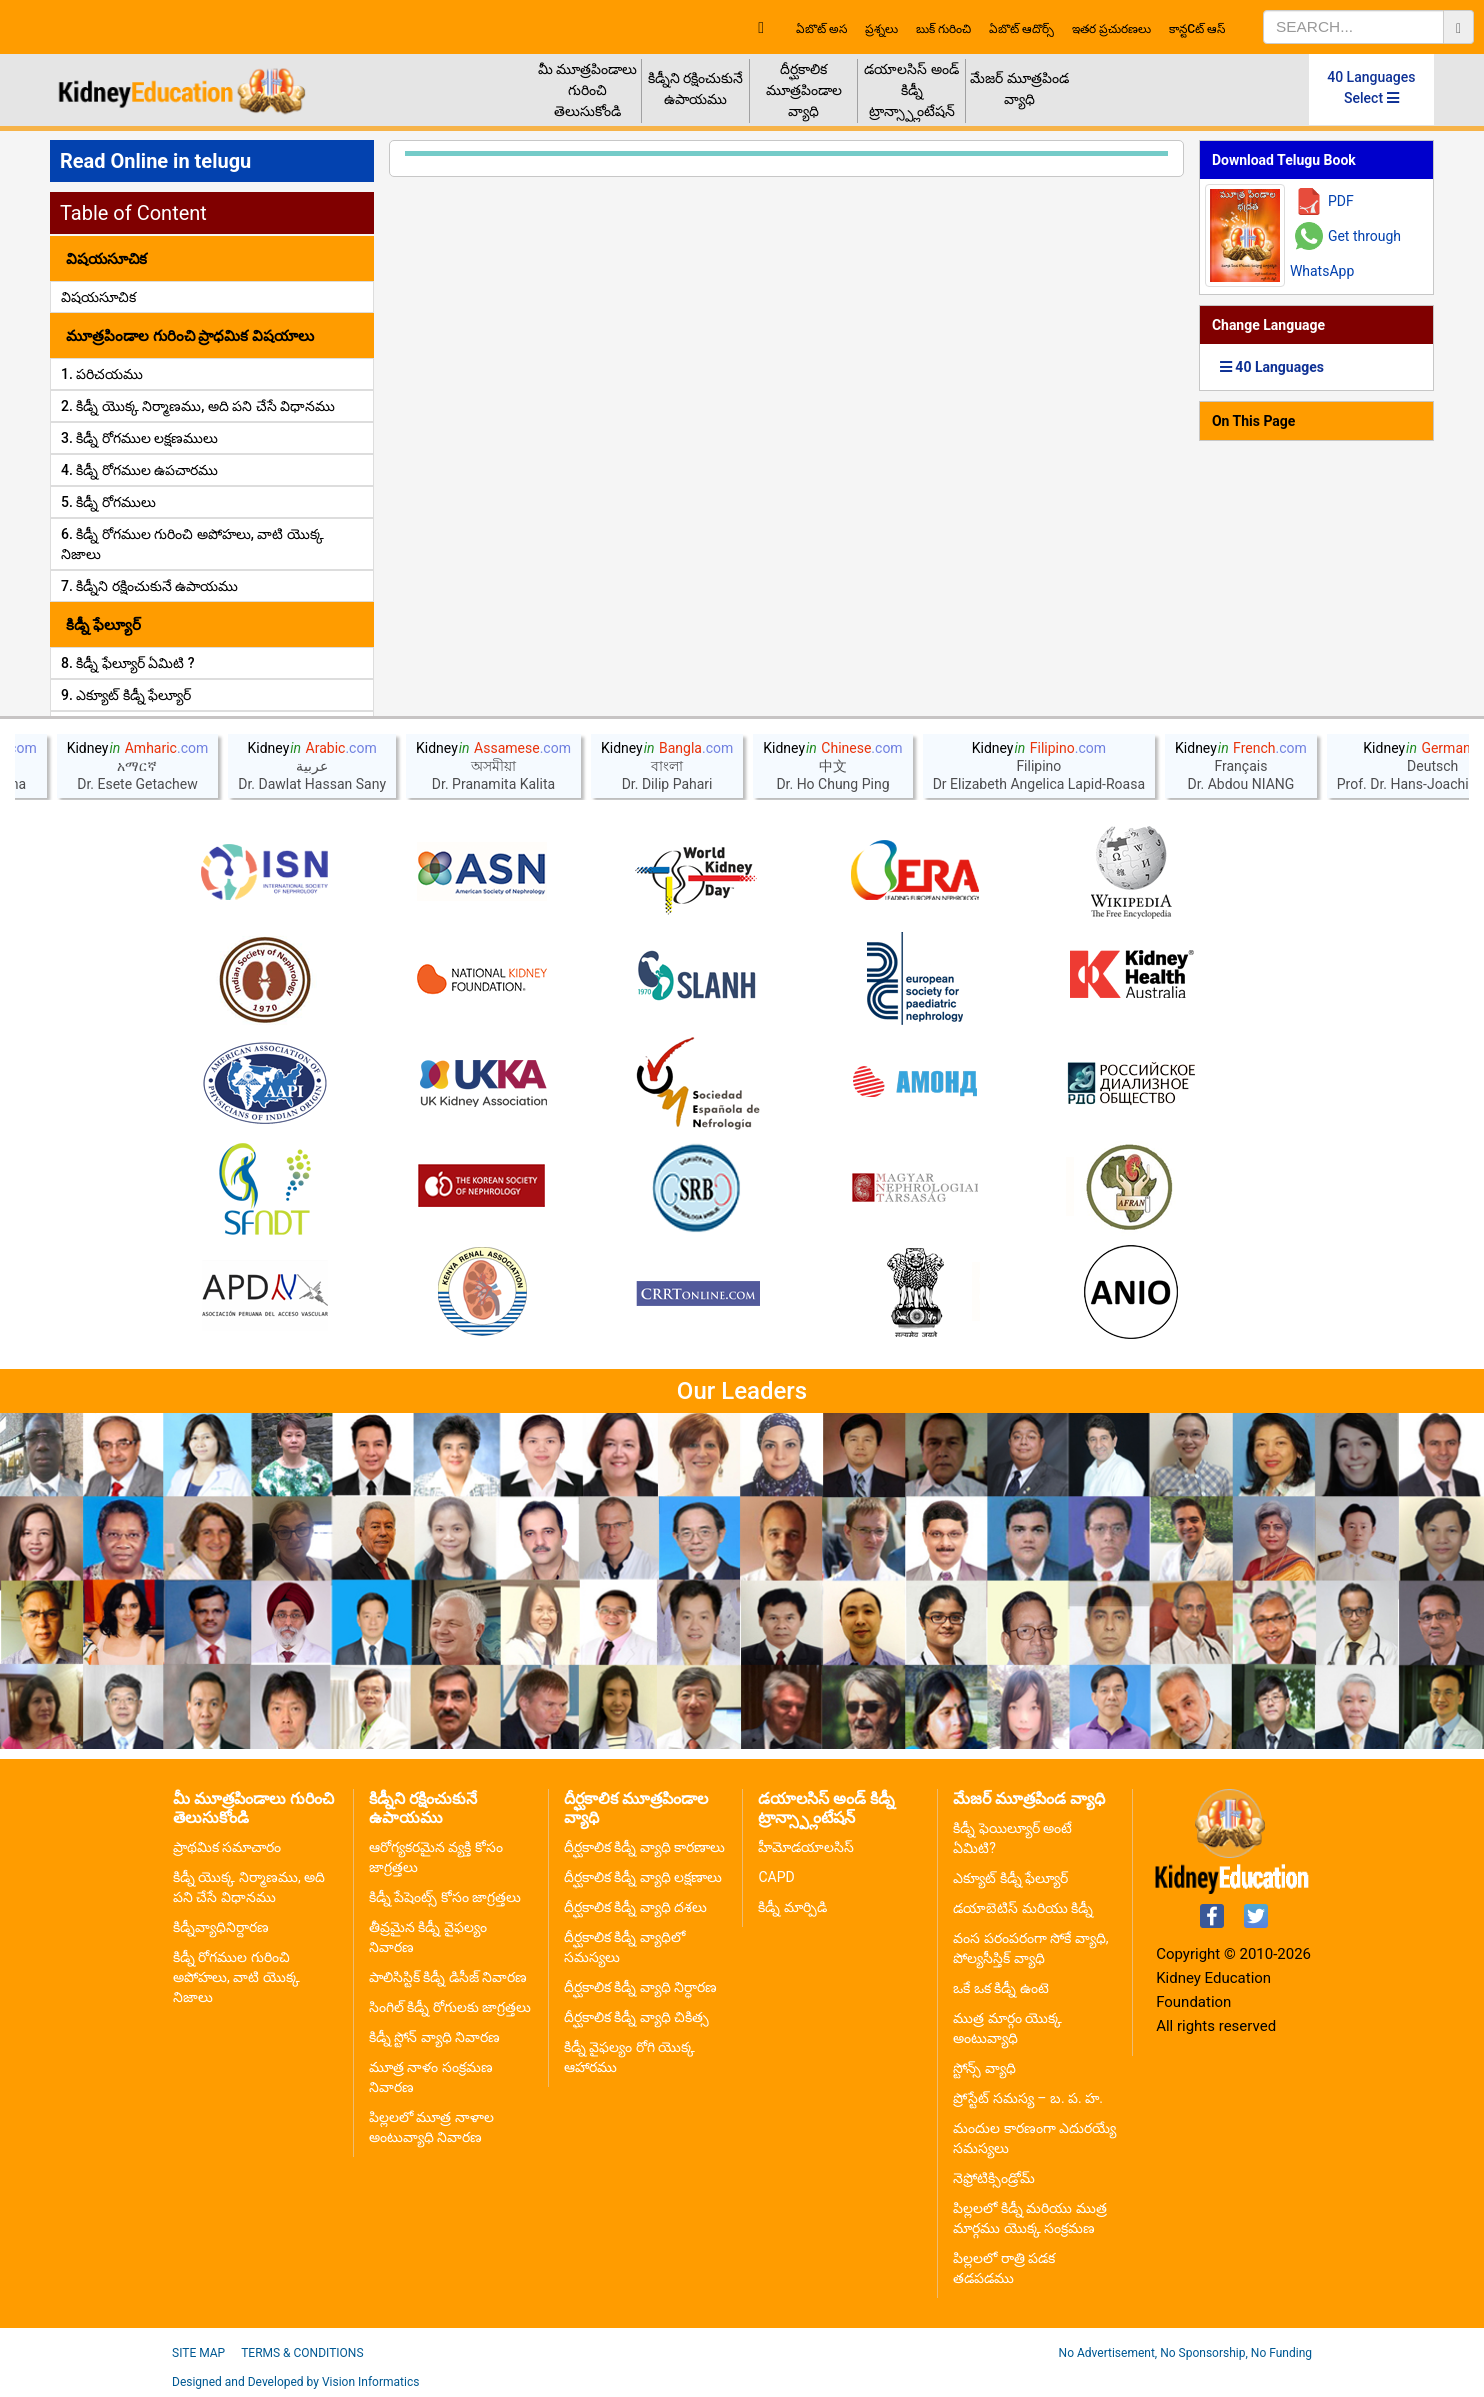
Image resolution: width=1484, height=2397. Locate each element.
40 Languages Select (1371, 87)
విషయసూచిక (98, 297)
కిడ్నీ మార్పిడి (792, 1907)
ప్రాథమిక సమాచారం (227, 1847)
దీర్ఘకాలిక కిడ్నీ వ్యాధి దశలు (635, 1907)
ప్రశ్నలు (881, 29)
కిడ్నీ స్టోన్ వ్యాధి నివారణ (434, 2037)
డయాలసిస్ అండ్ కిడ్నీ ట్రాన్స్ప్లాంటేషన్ (911, 90)
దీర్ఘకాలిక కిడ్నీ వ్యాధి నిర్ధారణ (640, 1987)
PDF (1341, 201)
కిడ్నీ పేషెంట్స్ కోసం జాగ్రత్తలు (445, 1897)
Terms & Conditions (302, 2353)
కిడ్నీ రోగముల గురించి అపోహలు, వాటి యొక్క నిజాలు (236, 1977)
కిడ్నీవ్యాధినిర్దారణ (221, 1927)
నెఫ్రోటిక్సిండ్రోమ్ (994, 2178)
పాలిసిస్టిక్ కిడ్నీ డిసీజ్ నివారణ (448, 1977)
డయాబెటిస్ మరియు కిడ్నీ (1023, 1908)
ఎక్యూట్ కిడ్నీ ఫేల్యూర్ (1010, 1878)
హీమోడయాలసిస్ (806, 1847)
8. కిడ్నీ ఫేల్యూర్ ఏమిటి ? (128, 663)
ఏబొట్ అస (821, 29)
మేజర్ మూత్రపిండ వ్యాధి (1019, 88)
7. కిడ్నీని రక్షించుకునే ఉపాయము (149, 586)
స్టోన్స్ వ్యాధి (984, 2068)
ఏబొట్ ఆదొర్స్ (1021, 29)
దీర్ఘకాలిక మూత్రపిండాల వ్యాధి (804, 90)
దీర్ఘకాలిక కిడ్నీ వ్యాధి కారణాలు (644, 1847)
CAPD (776, 1877)
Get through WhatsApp (1345, 253)
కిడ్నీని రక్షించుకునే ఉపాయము (695, 88)
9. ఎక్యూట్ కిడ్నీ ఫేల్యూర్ (126, 695)
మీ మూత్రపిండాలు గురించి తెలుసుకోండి (587, 90)
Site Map (198, 2353)
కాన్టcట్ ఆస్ (1197, 29)
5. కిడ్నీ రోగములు (108, 502)
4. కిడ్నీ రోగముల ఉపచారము (139, 470)
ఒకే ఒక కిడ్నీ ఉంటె (1000, 1988)
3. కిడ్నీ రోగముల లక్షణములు (139, 438)
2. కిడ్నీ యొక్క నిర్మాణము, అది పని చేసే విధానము (198, 406)
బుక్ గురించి (943, 29)
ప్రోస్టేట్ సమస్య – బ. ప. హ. (1028, 2098)
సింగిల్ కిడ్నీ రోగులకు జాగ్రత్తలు (450, 2007)
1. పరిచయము (102, 374)
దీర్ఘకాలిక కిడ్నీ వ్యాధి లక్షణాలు (643, 1877)
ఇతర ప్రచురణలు (1111, 29)
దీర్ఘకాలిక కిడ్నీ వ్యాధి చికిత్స (636, 2017)
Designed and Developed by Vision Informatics (295, 2382)
